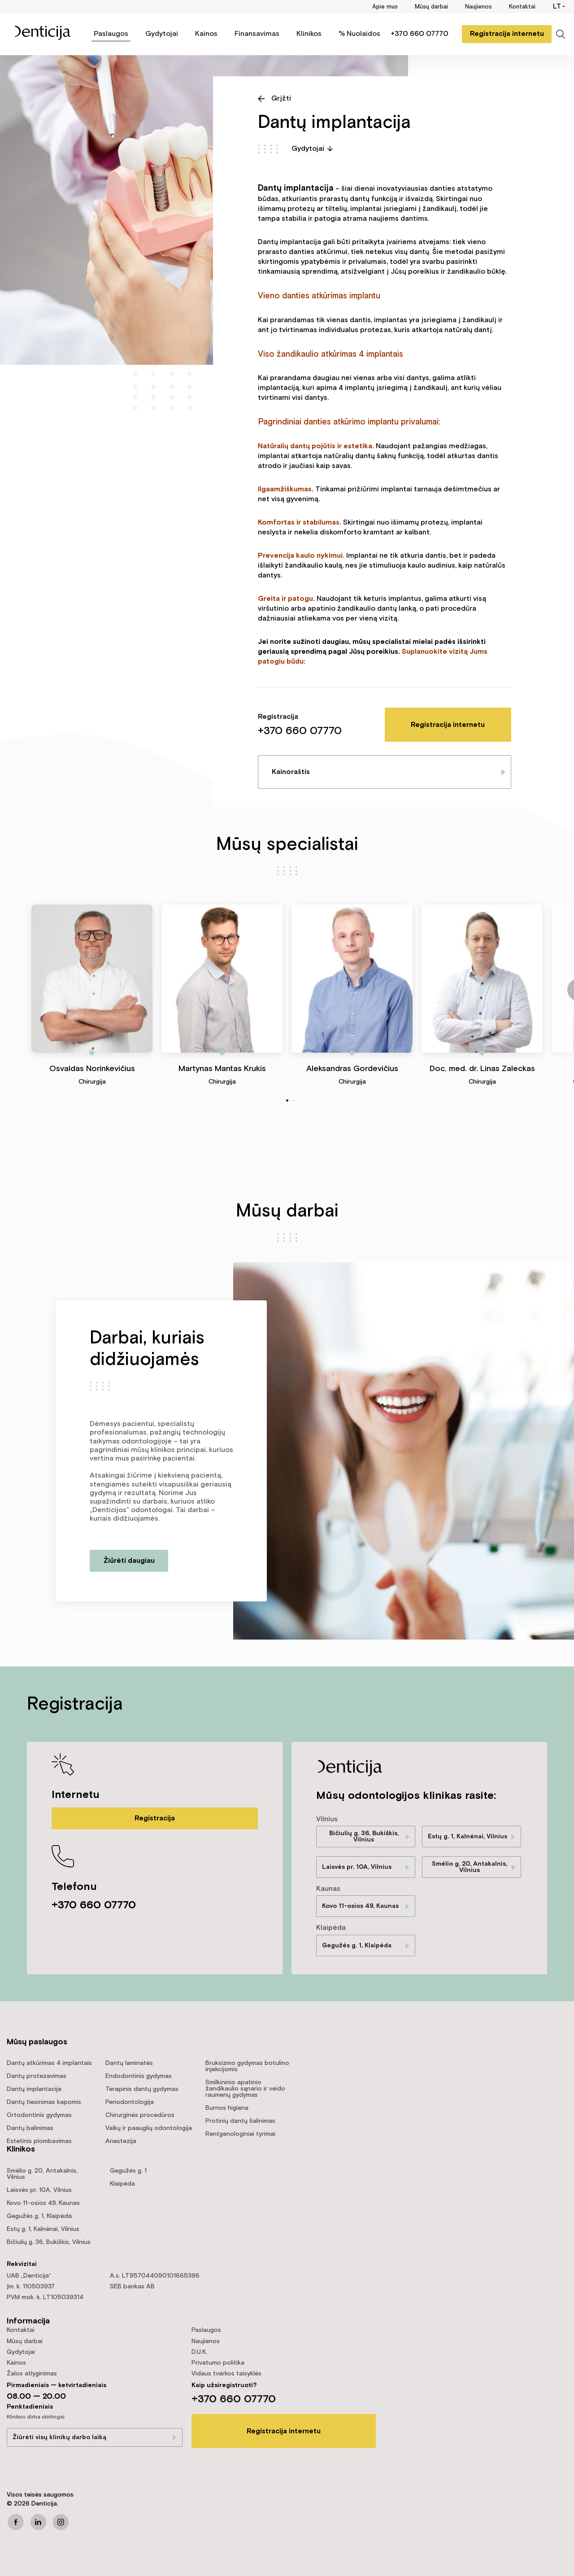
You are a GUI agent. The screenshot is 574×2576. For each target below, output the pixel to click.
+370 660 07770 (419, 34)
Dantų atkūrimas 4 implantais (49, 2063)
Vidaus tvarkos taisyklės (226, 2374)
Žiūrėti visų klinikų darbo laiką (59, 2437)
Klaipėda (122, 2184)
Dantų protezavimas (36, 2076)
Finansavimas (257, 34)
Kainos (206, 34)
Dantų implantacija (34, 2089)
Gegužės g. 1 (128, 2171)
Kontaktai (522, 7)
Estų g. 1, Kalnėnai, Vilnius (467, 1837)
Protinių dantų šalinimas (240, 2121)
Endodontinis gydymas (138, 2076)
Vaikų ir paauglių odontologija (148, 2128)
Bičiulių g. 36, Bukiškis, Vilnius (364, 1836)
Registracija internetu (507, 34)
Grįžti (281, 98)
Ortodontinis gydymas (39, 2115)
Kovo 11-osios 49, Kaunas (360, 1906)
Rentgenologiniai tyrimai (240, 2134)
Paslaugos (111, 34)
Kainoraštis (291, 772)
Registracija (155, 1818)
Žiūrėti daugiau (129, 1561)
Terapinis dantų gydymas (141, 2089)
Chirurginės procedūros (139, 2115)
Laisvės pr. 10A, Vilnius (356, 1867)
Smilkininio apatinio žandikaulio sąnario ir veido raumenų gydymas (245, 2088)
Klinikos (309, 34)
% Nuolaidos (359, 34)
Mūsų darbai (431, 7)
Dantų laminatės (129, 2063)
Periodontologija (129, 2102)
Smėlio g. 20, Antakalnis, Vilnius (469, 1867)
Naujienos (478, 7)
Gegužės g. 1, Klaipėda (356, 1946)
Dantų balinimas (30, 2128)
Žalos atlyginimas (32, 2374)
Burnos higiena (226, 2108)
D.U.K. (199, 2352)
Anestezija (120, 2141)
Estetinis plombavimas (39, 2141)
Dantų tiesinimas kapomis (44, 2102)
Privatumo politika (217, 2363)
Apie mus (385, 7)
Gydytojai (161, 34)
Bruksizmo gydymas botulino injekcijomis (247, 2066)
